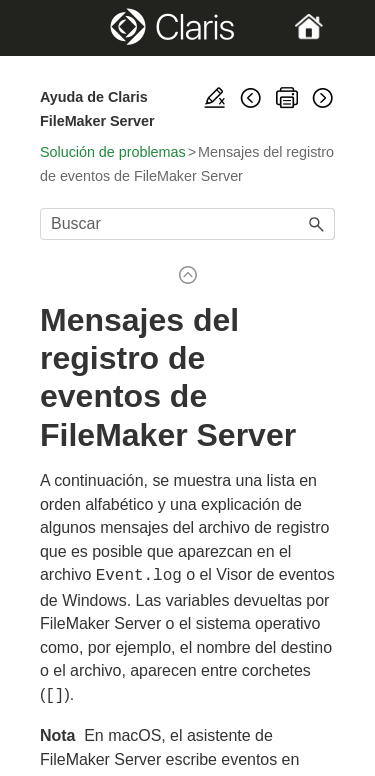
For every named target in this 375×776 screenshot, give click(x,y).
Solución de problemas (113, 152)
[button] (317, 224)
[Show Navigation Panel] (53, 28)
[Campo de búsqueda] (187, 224)
